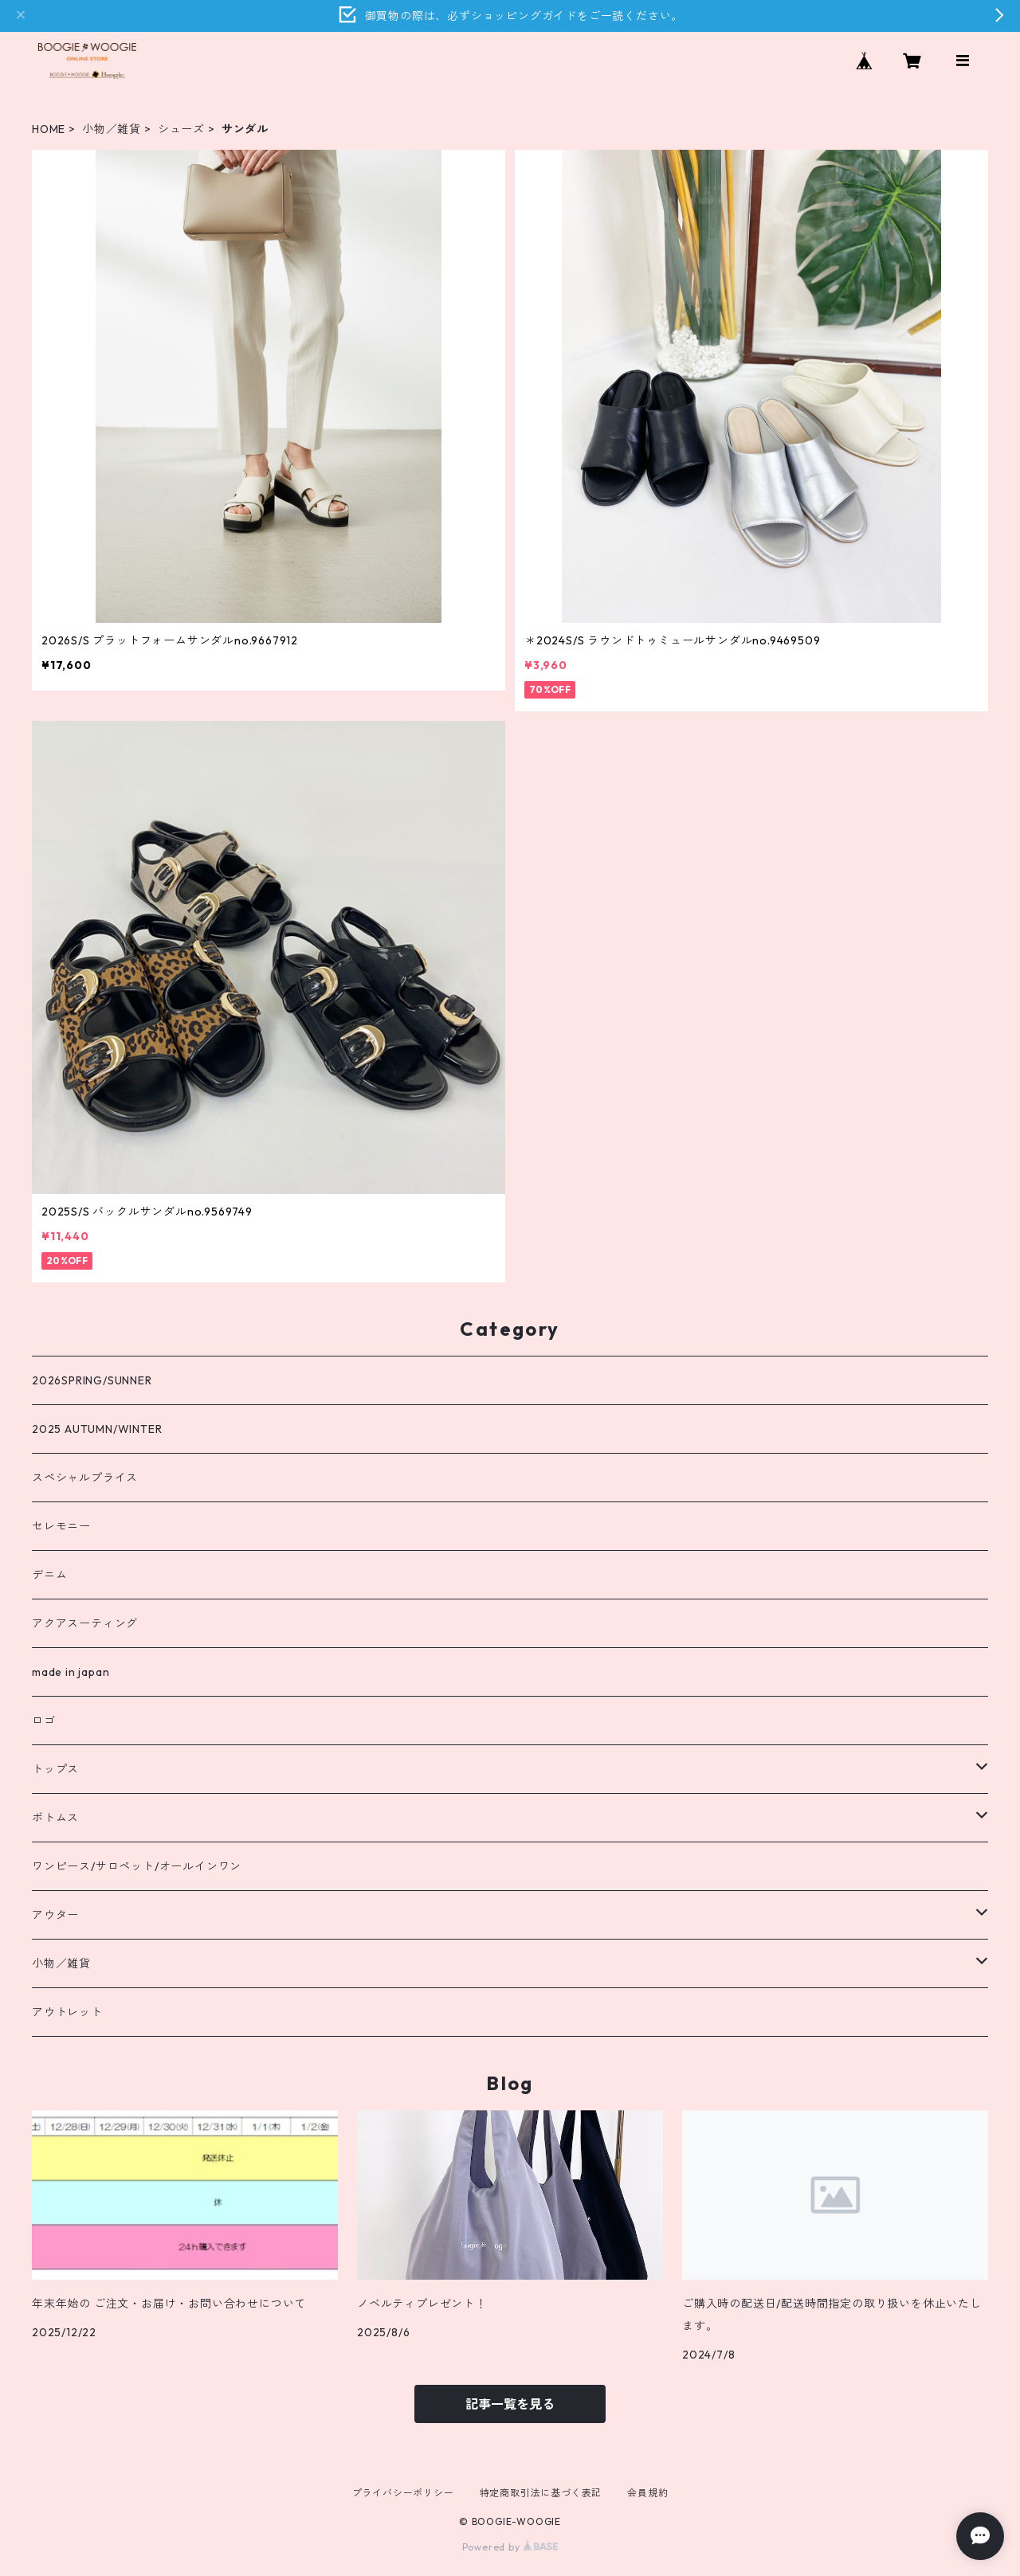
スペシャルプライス (85, 1477)
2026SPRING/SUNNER (92, 1380)
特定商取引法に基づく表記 (541, 2493)
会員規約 (647, 2493)
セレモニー (61, 1526)
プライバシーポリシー (403, 2493)
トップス (55, 1769)
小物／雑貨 (111, 129)
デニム (49, 1575)
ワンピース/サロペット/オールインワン (136, 1866)
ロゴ (44, 1720)
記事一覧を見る (510, 2404)
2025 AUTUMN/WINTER (97, 1429)
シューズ (181, 129)
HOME (48, 129)
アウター (55, 1915)
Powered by (510, 2547)
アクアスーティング (85, 1623)
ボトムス (55, 1818)
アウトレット (67, 2012)
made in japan (70, 1672)
